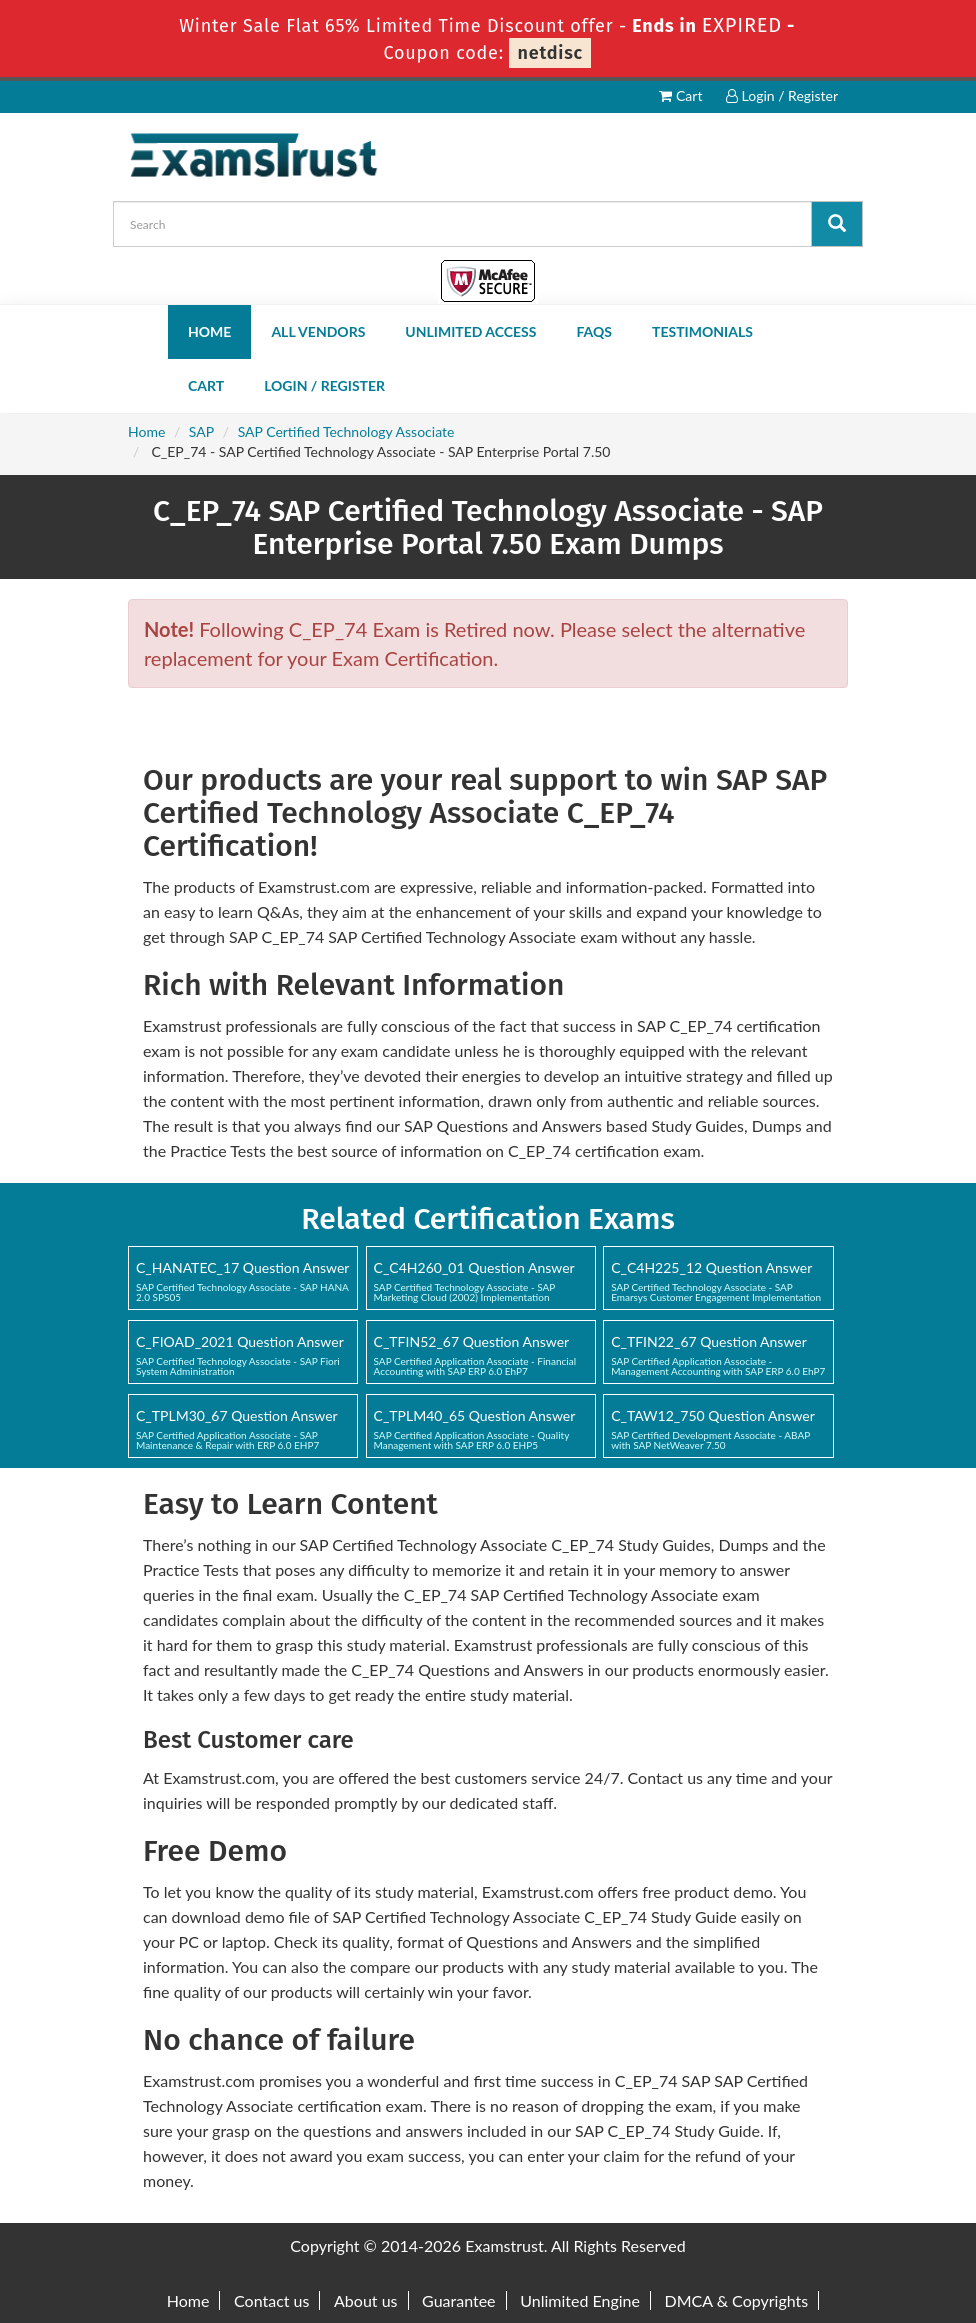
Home (209, 331)
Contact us (271, 2300)
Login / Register (782, 95)
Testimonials (702, 331)
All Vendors (318, 331)
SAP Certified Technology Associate (346, 431)
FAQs (594, 331)
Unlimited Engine (580, 2300)
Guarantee (458, 2300)
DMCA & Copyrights (737, 2300)
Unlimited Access (470, 331)
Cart (680, 95)
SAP (201, 431)
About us (365, 2300)
